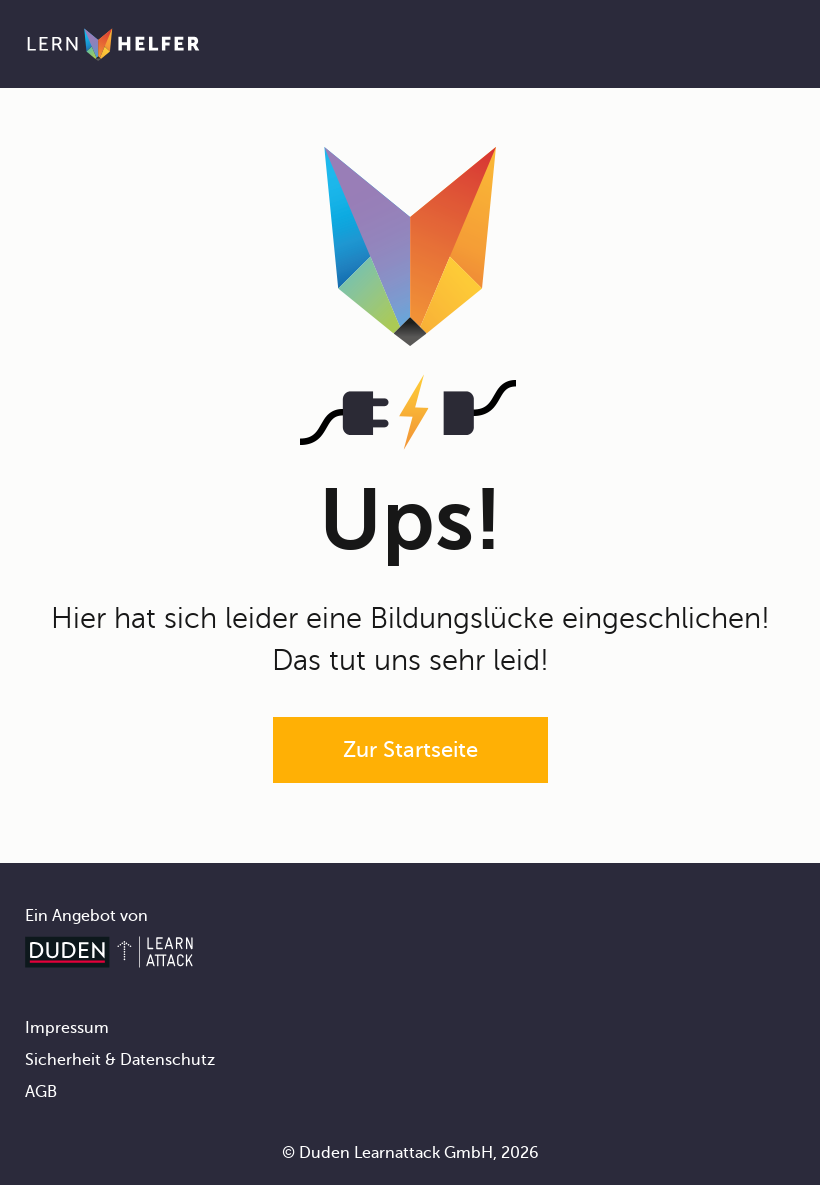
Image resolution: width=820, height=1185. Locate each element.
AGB (41, 1092)
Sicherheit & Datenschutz (120, 1060)
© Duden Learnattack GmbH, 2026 (410, 1153)
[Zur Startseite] (113, 44)
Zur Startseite (410, 749)
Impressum (67, 1028)
